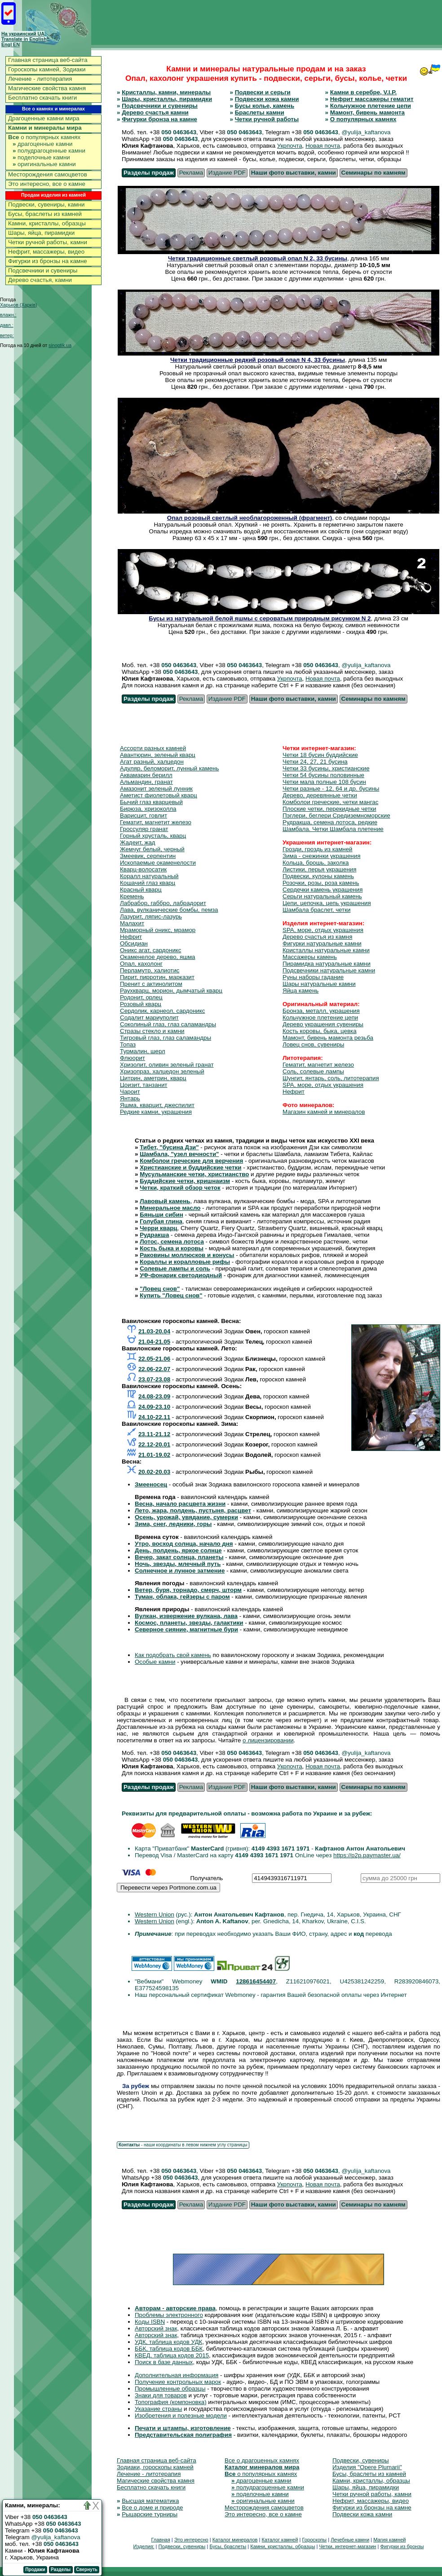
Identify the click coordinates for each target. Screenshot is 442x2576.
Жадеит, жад (137, 842)
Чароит (130, 1091)
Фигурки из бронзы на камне (47, 261)
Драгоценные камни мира (44, 118)
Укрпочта (289, 145)
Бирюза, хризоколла (148, 808)
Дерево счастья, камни (40, 280)
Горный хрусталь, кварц (153, 835)
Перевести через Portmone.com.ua (168, 1887)
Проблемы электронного (169, 2315)
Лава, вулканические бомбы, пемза (169, 909)
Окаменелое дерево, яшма (157, 957)
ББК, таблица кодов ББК (169, 2348)
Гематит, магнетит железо (155, 822)
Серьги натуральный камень (322, 896)
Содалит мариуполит (149, 1017)
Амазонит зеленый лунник (156, 788)
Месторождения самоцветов (47, 174)
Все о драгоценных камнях (262, 2460)
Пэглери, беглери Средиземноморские (336, 815)
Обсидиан (134, 943)
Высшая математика (150, 2500)
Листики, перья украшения (319, 869)
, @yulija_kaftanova (364, 132)
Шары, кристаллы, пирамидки (167, 99)
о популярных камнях (44, 137)
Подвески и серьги (263, 92)
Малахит (132, 923)
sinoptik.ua (60, 345)
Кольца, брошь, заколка (316, 862)
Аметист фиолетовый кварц (158, 795)
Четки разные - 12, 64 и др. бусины (331, 788)
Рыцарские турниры (149, 2514)
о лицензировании (268, 1740)
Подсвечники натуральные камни (329, 970)
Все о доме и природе (152, 2507)
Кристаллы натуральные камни (326, 950)
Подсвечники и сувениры (42, 270)
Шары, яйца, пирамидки (41, 232)
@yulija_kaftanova (55, 2537)
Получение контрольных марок (178, 2381)
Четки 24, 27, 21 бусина (315, 761)
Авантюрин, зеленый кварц (157, 755)
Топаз (128, 1044)
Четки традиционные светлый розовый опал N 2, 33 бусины (257, 258)
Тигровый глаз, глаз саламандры (165, 1037)
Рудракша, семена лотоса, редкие (330, 822)
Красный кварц (141, 889)
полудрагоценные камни (49, 150)
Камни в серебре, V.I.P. (363, 92)
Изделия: (144, 2546)
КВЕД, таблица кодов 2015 (172, 2355)
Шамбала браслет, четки (316, 909)
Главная (160, 2539)
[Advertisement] (278, 22)
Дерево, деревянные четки (320, 795)
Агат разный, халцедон (152, 761)
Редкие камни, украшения (156, 1111)
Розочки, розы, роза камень (321, 882)
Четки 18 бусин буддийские (320, 755)
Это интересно (191, 2539)
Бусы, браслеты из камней (45, 214)
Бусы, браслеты (227, 2546)
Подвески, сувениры (360, 2460)
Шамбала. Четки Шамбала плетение (333, 829)
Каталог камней (280, 2539)
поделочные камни (41, 157)
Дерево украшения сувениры (323, 1024)
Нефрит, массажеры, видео (46, 251)
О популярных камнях (363, 119)
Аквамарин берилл (146, 775)
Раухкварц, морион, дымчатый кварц (171, 990)
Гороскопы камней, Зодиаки (47, 69)
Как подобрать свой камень (173, 1655)
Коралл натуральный (149, 876)
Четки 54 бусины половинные (323, 775)
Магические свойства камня (47, 88)
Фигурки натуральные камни (322, 943)
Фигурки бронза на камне (159, 119)
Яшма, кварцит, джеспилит (157, 1105)
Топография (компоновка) (171, 2402)
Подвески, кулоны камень (318, 876)
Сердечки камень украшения (322, 889)
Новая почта (322, 145)
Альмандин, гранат (146, 781)
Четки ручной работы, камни (47, 242)
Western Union (154, 1914)
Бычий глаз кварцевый (151, 802)
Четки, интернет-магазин (347, 2546)
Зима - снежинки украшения (321, 856)
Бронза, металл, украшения (321, 1010)
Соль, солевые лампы (313, 1071)
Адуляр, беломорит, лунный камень (169, 768)
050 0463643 (178, 132)
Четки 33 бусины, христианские (326, 768)
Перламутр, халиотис (150, 970)
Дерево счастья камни (155, 112)
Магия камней (389, 2539)
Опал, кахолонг (141, 963)
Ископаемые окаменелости (158, 862)
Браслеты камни (259, 112)
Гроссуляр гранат (144, 829)
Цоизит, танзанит (143, 1084)
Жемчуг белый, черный (152, 849)
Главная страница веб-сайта (48, 60)
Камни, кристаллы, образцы (47, 223)
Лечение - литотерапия (40, 78)
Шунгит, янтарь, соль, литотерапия (331, 1078)
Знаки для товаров (161, 2395)
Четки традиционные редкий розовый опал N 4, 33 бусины (257, 359)
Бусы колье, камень (264, 105)
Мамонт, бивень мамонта (367, 112)
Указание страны (158, 2408)
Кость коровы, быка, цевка (320, 1031)
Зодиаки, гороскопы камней (155, 2467)
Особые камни (155, 1661)
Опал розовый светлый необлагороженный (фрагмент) (249, 517)
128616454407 (256, 1981)
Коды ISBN (150, 2321)
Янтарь (130, 1098)
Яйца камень (300, 990)
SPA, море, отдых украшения (323, 930)
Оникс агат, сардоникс (150, 950)
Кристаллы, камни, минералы (166, 92)
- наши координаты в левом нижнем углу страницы (183, 2144)
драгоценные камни (43, 144)
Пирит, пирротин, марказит (157, 977)
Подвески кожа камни (267, 99)
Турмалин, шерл (142, 1051)
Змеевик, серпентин (148, 856)
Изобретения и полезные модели (181, 2415)
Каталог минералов (235, 2539)
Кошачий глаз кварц (147, 882)
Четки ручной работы (267, 119)
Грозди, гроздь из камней (318, 849)
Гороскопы (314, 2539)
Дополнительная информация (176, 2375)
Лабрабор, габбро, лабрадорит (163, 903)
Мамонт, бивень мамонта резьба (328, 1037)
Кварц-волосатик (143, 869)
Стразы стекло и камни (152, 1031)
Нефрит (131, 936)
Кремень (132, 896)
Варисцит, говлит (143, 815)
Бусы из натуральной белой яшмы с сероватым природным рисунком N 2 (260, 618)
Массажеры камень (310, 957)
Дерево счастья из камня (317, 936)
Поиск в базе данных (164, 2362)
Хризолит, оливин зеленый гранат (167, 1064)
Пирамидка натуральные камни (327, 963)
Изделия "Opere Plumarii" (367, 2467)
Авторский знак (156, 2328)
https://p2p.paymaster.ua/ (367, 1855)
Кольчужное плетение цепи (370, 105)
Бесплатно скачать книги (42, 97)
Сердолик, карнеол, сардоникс (162, 1010)
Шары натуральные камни (319, 983)
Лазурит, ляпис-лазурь (151, 916)
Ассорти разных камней (153, 748)
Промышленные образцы (170, 2388)
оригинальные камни (44, 164)
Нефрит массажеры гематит (372, 99)
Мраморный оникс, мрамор (157, 930)
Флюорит (132, 1058)
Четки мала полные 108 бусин (324, 781)
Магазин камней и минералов (324, 1111)
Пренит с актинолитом (151, 983)
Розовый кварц (140, 1004)
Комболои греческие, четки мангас (330, 802)
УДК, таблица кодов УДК (168, 2342)
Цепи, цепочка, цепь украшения (327, 903)
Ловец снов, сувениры (313, 1044)
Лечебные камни (350, 2539)
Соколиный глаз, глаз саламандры (168, 1024)
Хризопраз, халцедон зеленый (162, 1071)
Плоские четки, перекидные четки (329, 808)
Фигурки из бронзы (402, 2546)
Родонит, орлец (141, 997)
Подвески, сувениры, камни (46, 204)
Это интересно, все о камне (46, 183)
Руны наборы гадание (313, 977)
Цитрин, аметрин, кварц (153, 1078)
